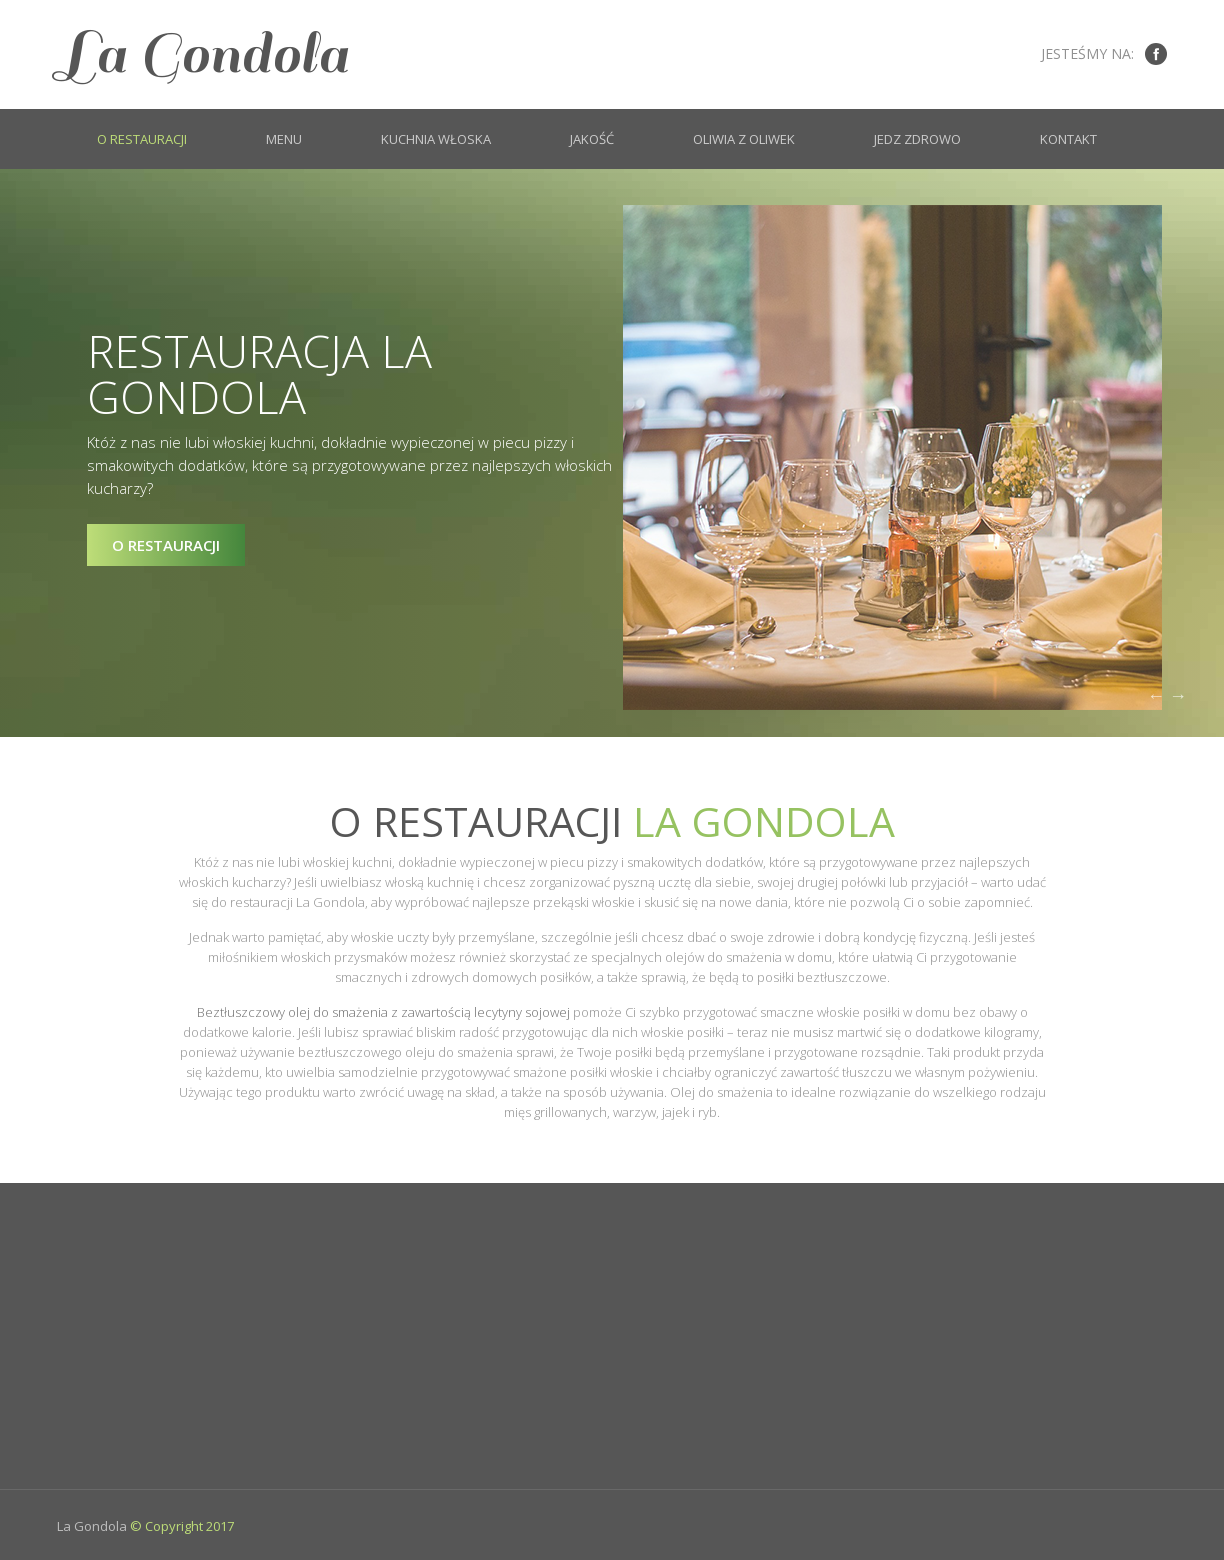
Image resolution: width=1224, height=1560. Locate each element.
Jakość (592, 139)
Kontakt (1068, 139)
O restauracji (142, 139)
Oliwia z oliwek (744, 139)
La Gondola (202, 54)
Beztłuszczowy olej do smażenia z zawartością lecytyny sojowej (383, 1012)
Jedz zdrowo (917, 139)
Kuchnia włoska (436, 139)
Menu (284, 139)
